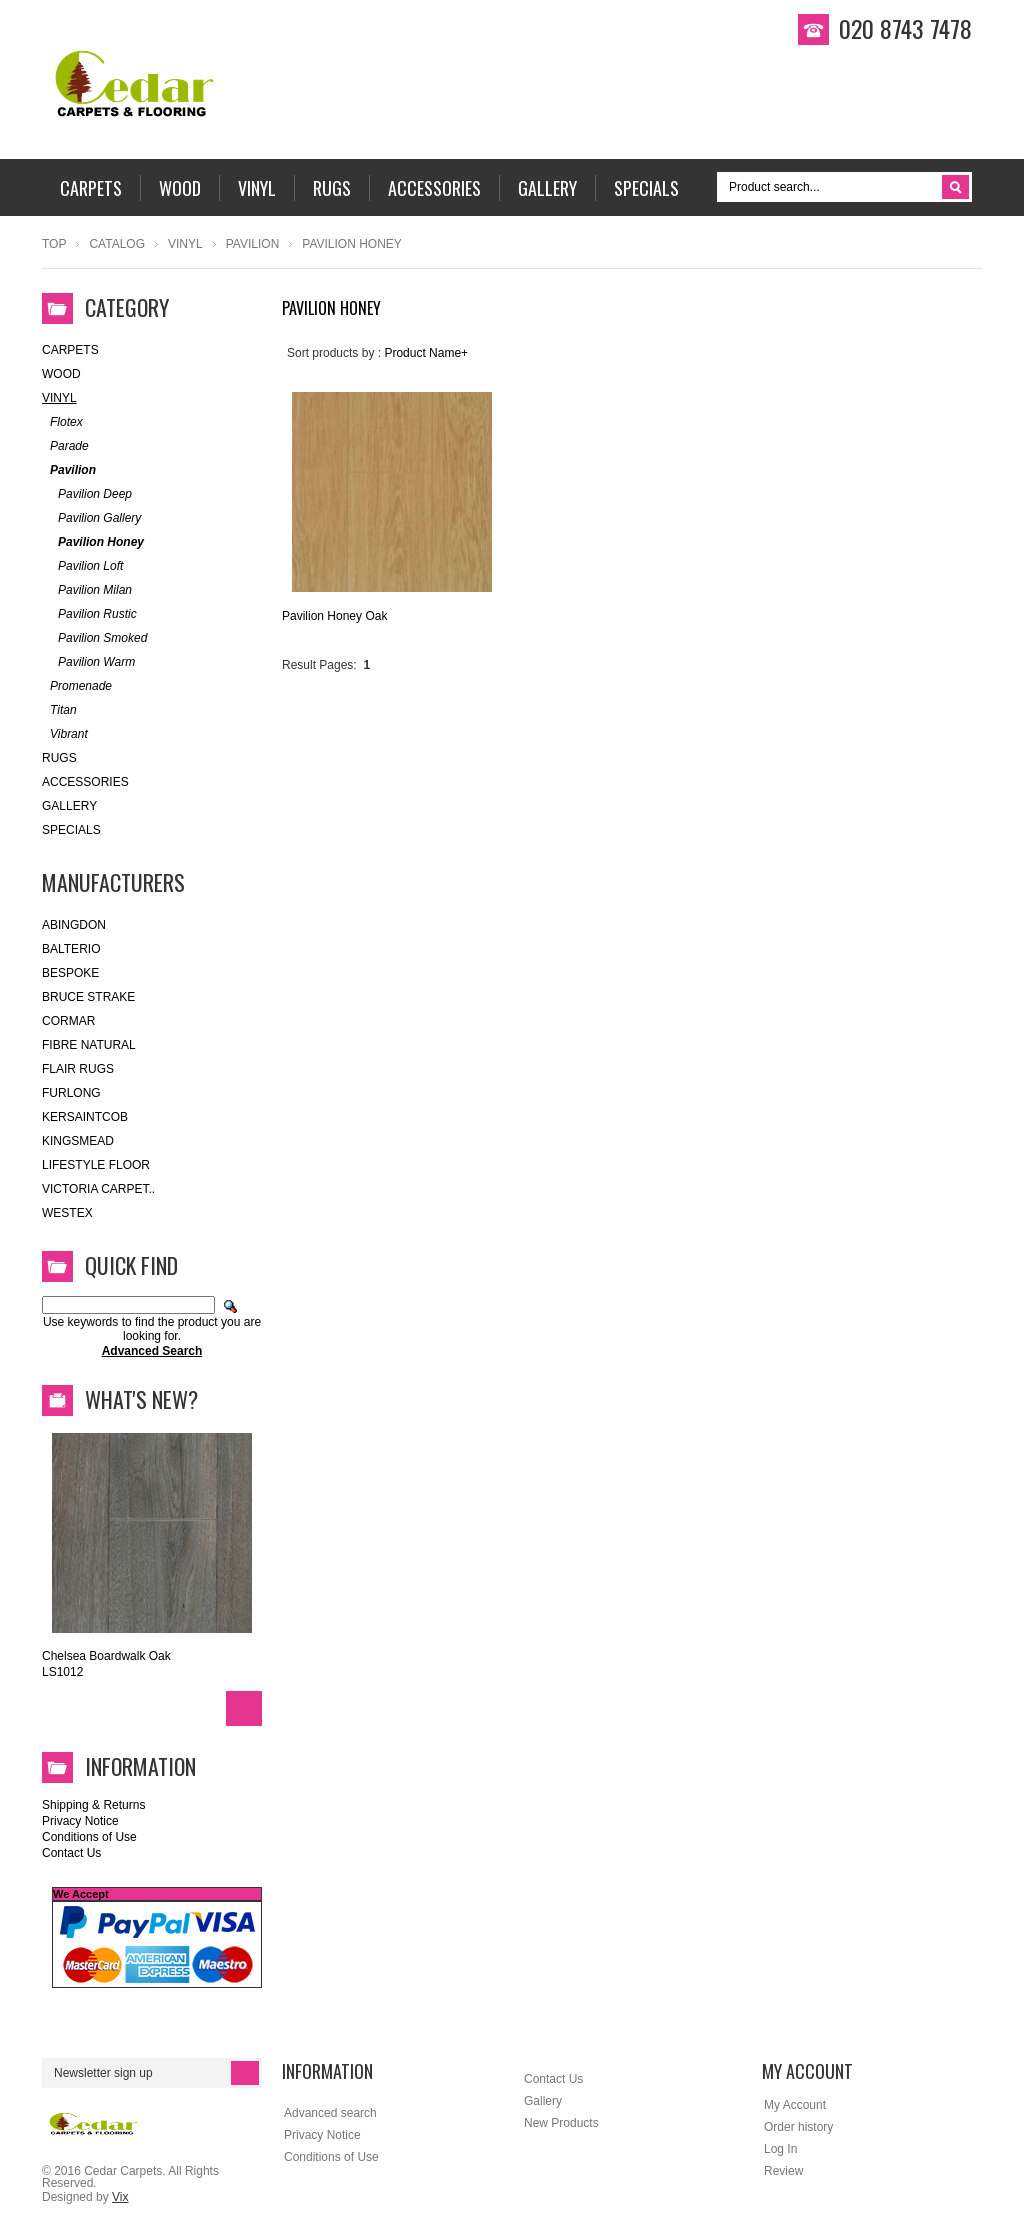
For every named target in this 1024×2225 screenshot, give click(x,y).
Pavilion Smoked (94, 638)
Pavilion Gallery (91, 518)
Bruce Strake (88, 997)
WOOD (61, 374)
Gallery (69, 806)
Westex (67, 1213)
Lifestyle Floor (96, 1165)
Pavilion (253, 244)
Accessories (85, 782)
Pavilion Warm (88, 662)
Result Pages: (319, 665)
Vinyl (185, 244)
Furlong (71, 1093)
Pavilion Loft (82, 566)
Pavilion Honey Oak (334, 616)
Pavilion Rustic (89, 614)
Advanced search (330, 2113)
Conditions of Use (89, 1837)
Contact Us (71, 1853)
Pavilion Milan (87, 590)
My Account (795, 2105)
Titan (59, 710)
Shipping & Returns (93, 1805)
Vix (120, 2197)
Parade (65, 446)
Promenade (77, 686)
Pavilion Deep (87, 494)
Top (54, 244)
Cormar (68, 1021)
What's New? (141, 1399)
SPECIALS (71, 830)
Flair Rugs (78, 1069)
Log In (780, 2149)
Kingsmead (78, 1141)
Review (783, 2171)
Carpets (70, 350)
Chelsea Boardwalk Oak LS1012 (106, 1664)
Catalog (117, 244)
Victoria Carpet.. (98, 1189)
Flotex (62, 422)
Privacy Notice (80, 1821)
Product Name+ (426, 353)
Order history (798, 2127)
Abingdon (74, 925)
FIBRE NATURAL (89, 1045)
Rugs (59, 758)
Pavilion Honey (93, 542)
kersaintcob (85, 1117)
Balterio (71, 949)
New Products (561, 2123)
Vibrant (65, 734)
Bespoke (70, 973)
